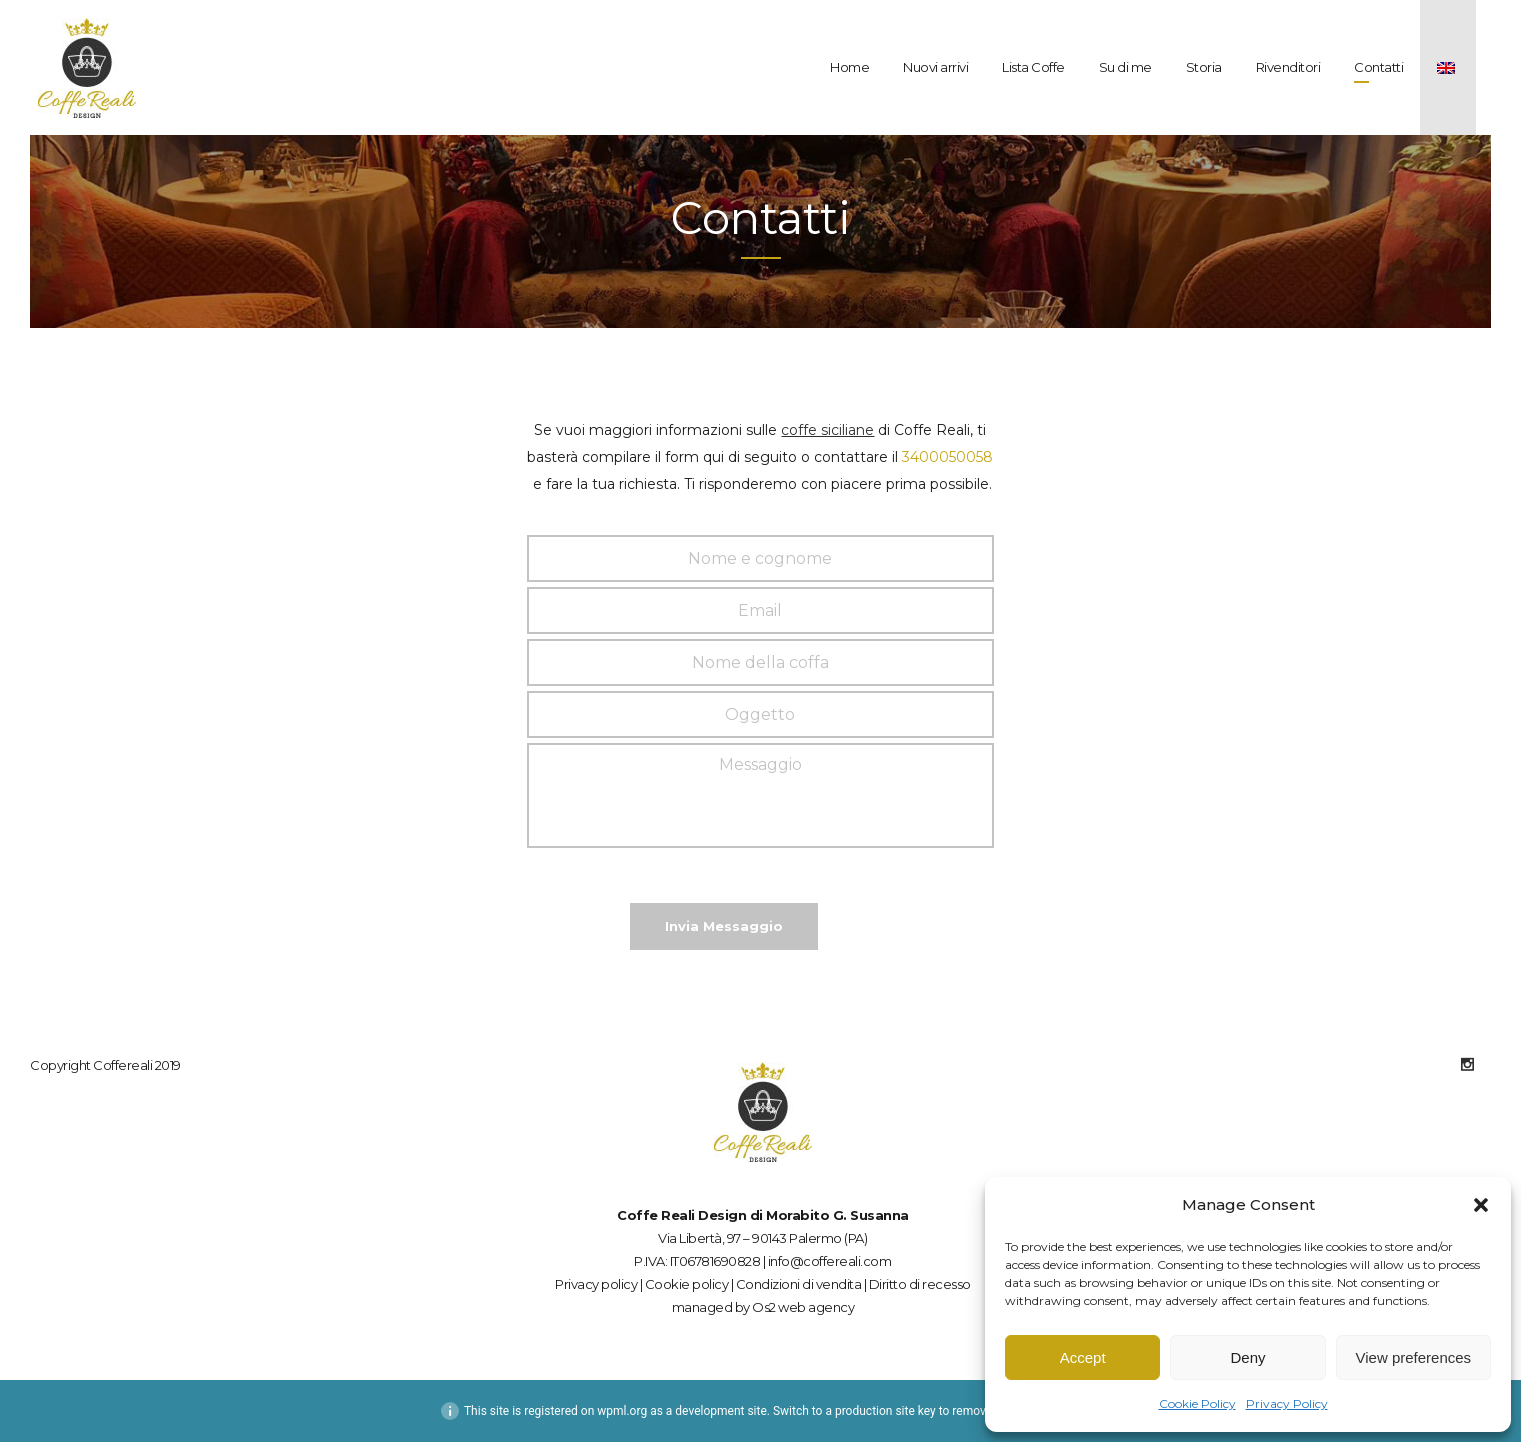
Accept (1083, 1357)
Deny (1247, 1357)
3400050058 (947, 457)
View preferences (1414, 1357)
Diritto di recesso (920, 1284)
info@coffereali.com (830, 1261)
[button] (1481, 1205)
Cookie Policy (1197, 1403)
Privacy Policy (1287, 1403)
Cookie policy (687, 1284)
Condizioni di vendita (799, 1284)
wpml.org (622, 1411)
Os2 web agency (803, 1307)
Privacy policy (596, 1284)
